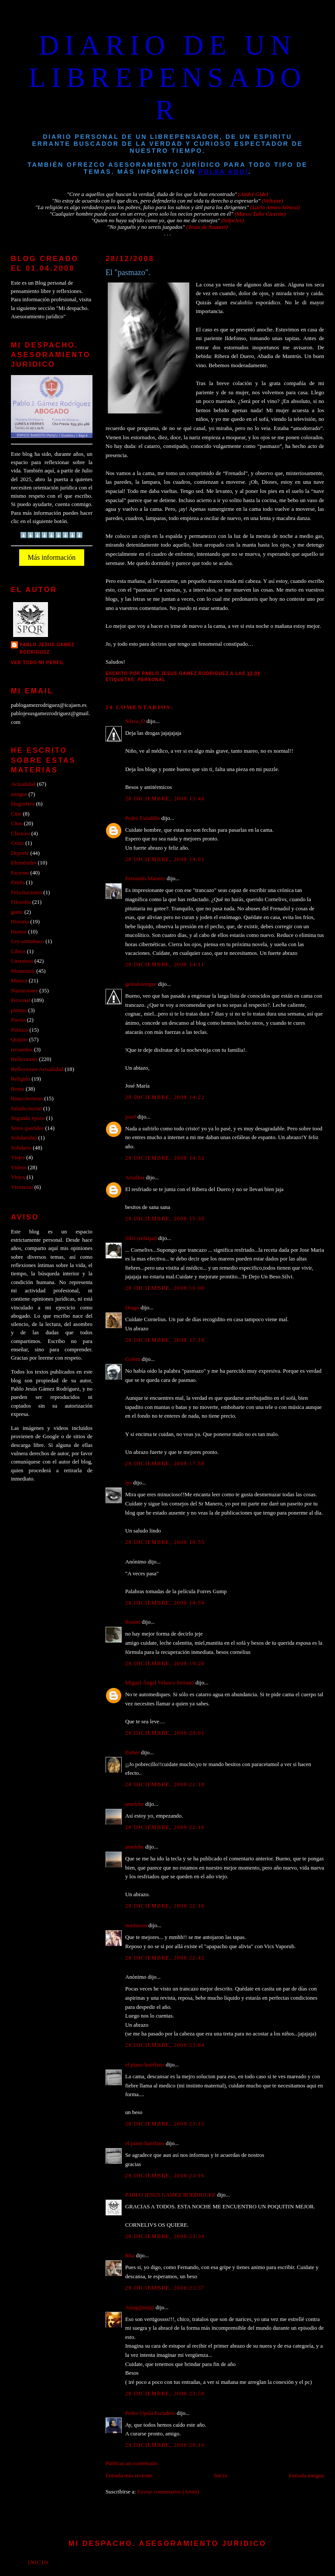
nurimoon (136, 1925)
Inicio (220, 2476)
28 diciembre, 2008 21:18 (165, 1784)
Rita (129, 2255)
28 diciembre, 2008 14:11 (165, 964)
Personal (152, 679)
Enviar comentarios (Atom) (168, 2492)
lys (128, 1483)
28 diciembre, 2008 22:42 (165, 1958)
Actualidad (23, 784)
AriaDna (134, 1177)
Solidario (21, 1148)
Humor (19, 932)
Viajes (18, 1157)
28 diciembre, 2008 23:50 (165, 2393)
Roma (17, 1089)
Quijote (19, 1040)
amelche (134, 1804)
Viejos (18, 1177)
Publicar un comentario (132, 2463)
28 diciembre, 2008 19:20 (165, 1663)
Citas (16, 823)
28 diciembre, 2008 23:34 (165, 2236)
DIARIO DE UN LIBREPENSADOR (167, 77)
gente (17, 912)
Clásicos (20, 833)
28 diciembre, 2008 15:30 (165, 1219)
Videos (19, 1167)
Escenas (20, 873)
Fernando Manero (145, 878)
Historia (20, 922)
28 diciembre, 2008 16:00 (165, 1288)
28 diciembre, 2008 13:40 (165, 799)
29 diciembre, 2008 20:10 (165, 2445)
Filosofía (21, 902)
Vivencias (22, 1187)
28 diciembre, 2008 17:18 (165, 1340)
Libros (18, 951)
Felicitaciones (26, 892)
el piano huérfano (144, 2065)
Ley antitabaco (27, 941)
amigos (19, 794)
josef (130, 1117)
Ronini (132, 1622)
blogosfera (22, 804)
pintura (19, 1010)
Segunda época (27, 1118)
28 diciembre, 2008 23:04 (165, 2045)
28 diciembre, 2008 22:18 (165, 1906)
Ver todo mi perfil (38, 662)
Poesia (18, 1020)
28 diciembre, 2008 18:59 (165, 1603)
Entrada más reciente (129, 2476)
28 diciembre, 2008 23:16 (165, 2176)
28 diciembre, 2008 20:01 (165, 1733)
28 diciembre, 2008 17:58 (165, 1463)
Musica (19, 981)
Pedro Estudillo (142, 818)
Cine (16, 814)
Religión (20, 1079)
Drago (132, 1308)
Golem (132, 1359)
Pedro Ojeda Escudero (150, 2413)
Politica (19, 1030)
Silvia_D (135, 721)
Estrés (17, 882)
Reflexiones (24, 1059)
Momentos (23, 971)
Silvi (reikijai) (141, 1238)
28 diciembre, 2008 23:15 (165, 2124)
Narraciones (24, 991)
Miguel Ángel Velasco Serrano (159, 1683)
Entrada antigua (306, 2476)
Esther (132, 1752)
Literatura (22, 961)
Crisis (17, 843)
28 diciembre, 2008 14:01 (165, 859)
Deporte (20, 853)
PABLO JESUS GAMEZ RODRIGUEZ (170, 2195)
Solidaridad (24, 1138)
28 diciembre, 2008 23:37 (165, 2288)
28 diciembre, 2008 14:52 (165, 1158)
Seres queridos (27, 1128)
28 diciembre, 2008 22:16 (165, 1827)
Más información (52, 557)
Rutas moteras (27, 1098)
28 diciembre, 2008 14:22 (165, 1097)
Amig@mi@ (139, 2307)
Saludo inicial (26, 1108)
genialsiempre (141, 984)
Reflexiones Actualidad (37, 1069)
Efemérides (24, 863)
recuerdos (22, 1050)
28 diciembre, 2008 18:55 (165, 1542)
